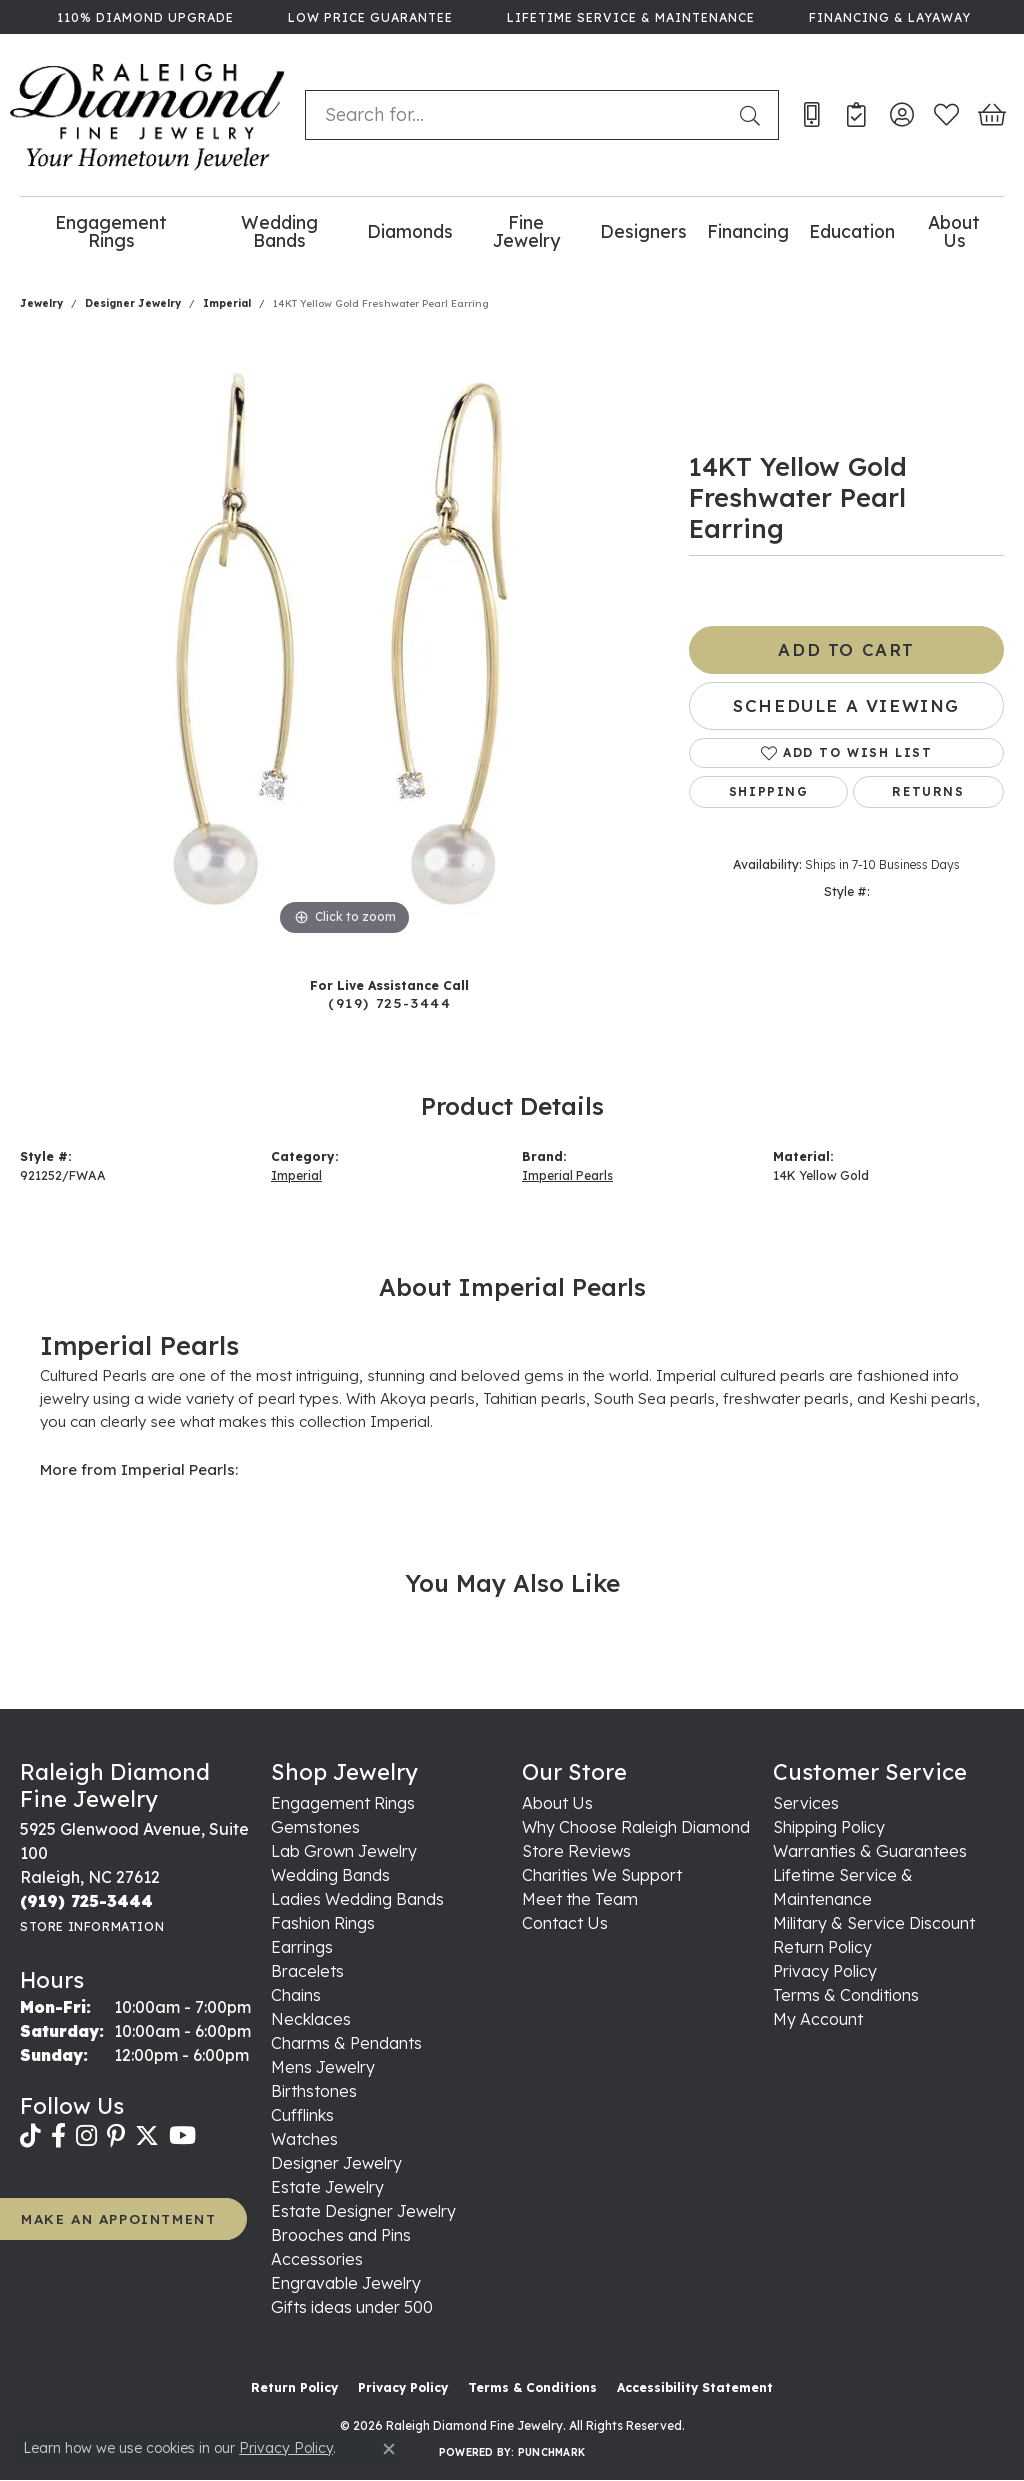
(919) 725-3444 (389, 1002)
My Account (818, 2019)
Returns (928, 791)
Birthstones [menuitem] (314, 2091)
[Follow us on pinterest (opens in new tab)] (116, 2136)
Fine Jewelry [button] (526, 231)
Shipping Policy (829, 1827)
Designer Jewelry (133, 303)
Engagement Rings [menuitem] (343, 1803)
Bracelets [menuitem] (307, 1971)
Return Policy (822, 1947)
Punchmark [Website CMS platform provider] (551, 2452)
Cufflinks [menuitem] (302, 2115)
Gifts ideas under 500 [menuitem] (352, 2307)
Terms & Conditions (846, 1995)
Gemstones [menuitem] (315, 1827)
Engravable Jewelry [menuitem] (346, 2283)
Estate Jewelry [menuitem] (327, 2187)
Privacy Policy (825, 1971)
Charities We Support (602, 1875)
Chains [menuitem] (296, 1995)
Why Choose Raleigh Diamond (636, 1827)
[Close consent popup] (389, 2449)
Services (806, 1803)
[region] (345, 641)
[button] (901, 115)
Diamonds (410, 231)
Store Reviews (576, 1851)
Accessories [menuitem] (317, 2259)
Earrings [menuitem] (302, 1947)
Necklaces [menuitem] (311, 2019)
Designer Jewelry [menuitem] (336, 2163)
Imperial (227, 303)
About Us (954, 231)
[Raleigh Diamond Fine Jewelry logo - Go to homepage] (147, 115)
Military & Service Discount (874, 1923)
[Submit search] (754, 115)
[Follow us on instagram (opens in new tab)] (86, 2136)
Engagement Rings (111, 231)
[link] (143, 17)
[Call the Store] (86, 1901)
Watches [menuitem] (304, 2139)
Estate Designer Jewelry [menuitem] (363, 2211)
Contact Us (565, 1923)
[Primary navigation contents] (512, 231)
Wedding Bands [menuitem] (330, 1875)
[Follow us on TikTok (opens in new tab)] (30, 2136)
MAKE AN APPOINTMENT (118, 2218)
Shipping (769, 791)
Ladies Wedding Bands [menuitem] (357, 1899)
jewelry (41, 303)
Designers (643, 231)
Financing (748, 231)
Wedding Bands (279, 231)
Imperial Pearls (567, 1175)
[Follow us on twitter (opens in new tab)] (147, 2136)
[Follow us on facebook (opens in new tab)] (58, 2136)
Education (852, 231)
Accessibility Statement (695, 2387)
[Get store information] (92, 1926)
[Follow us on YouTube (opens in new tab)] (182, 2136)
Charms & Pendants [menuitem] (346, 2043)
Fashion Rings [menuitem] (323, 1923)
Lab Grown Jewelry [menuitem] (344, 1851)
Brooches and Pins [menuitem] (341, 2235)
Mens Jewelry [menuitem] (323, 2067)
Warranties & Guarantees (870, 1851)
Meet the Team (580, 1899)
